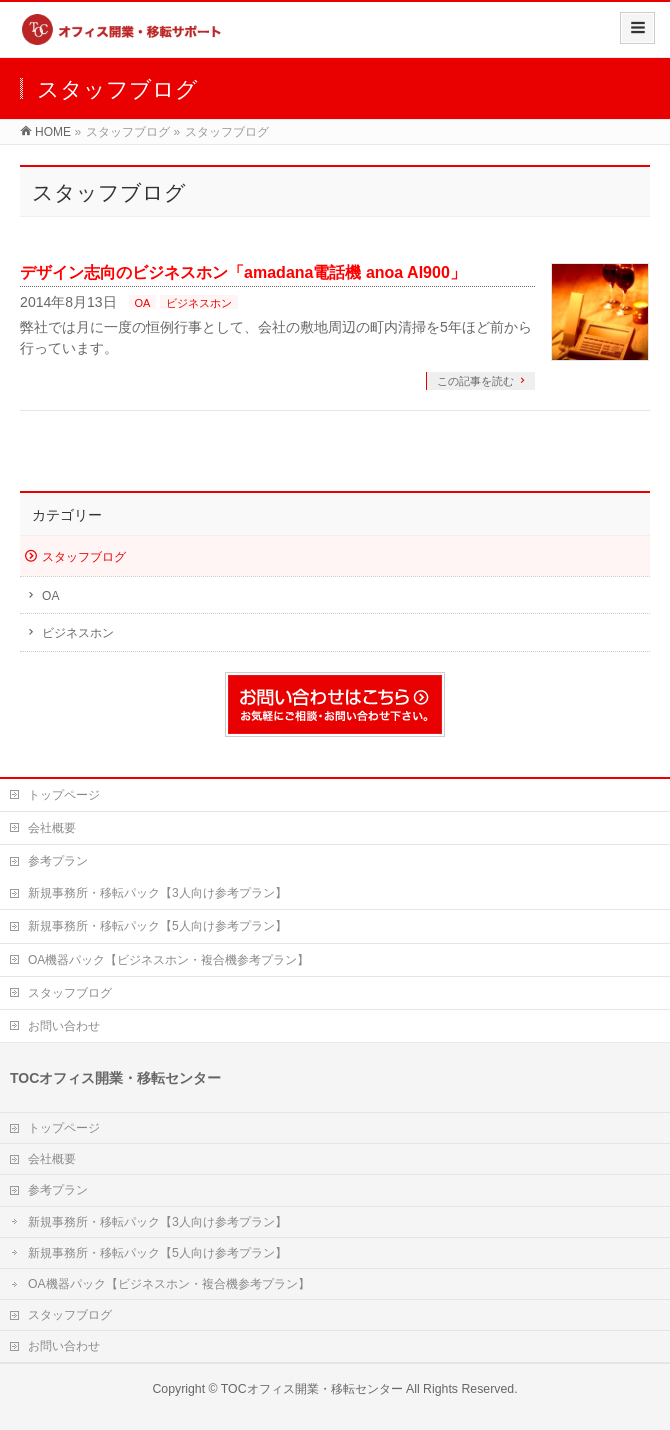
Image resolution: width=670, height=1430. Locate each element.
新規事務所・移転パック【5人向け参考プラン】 (157, 926)
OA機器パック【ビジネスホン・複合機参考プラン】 (168, 960)
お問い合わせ (64, 1026)
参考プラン (58, 861)
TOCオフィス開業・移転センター (312, 1389)
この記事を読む (475, 381)
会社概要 (52, 828)
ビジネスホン (199, 303)
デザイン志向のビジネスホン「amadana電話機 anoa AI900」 (243, 272)
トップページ (64, 795)
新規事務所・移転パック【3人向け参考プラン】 (157, 893)
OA (143, 303)
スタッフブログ (84, 557)
